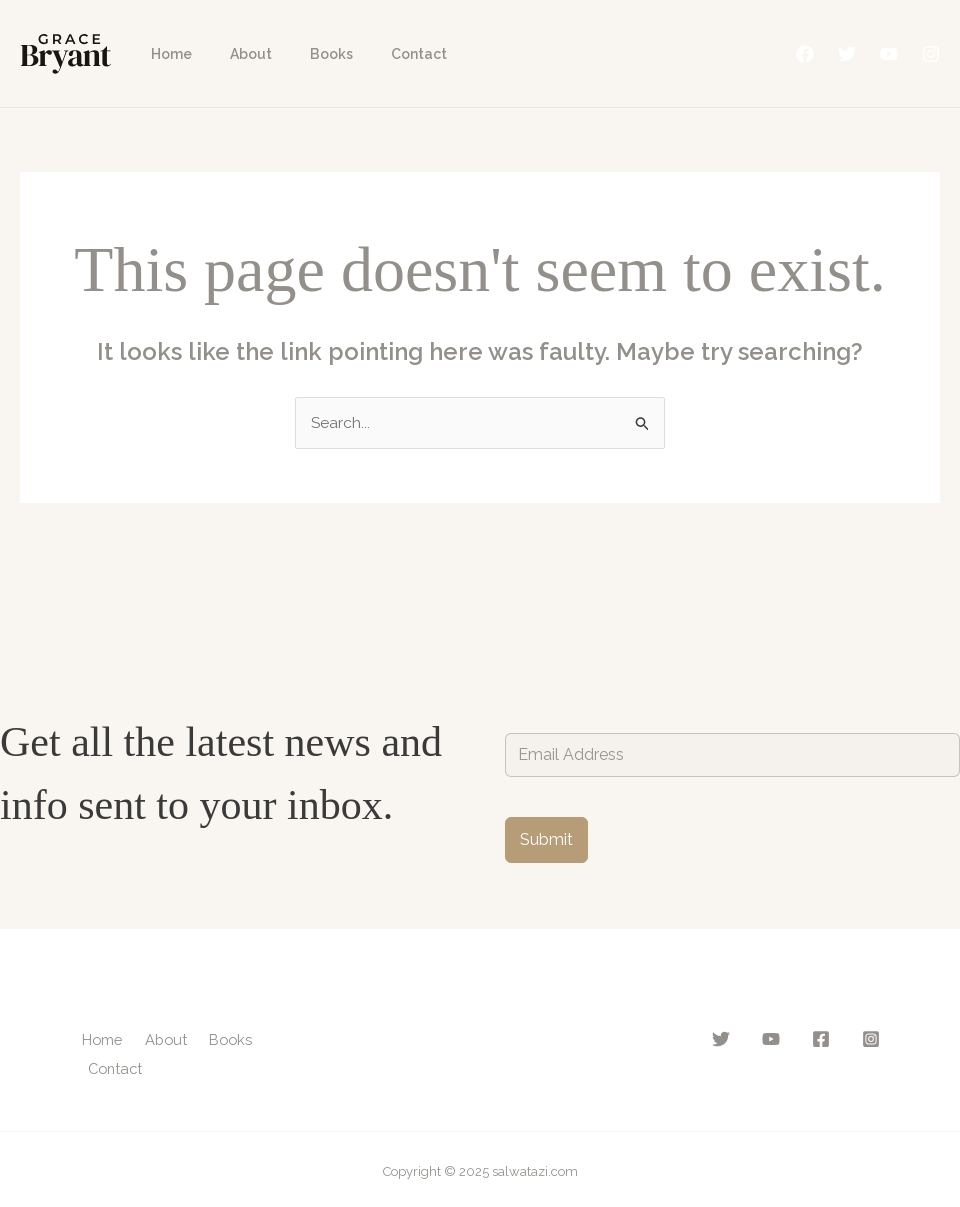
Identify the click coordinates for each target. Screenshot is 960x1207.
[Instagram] (931, 54)
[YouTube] (889, 54)
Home (166, 54)
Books (306, 54)
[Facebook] (805, 54)
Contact (384, 54)
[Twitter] (847, 54)
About (236, 54)
